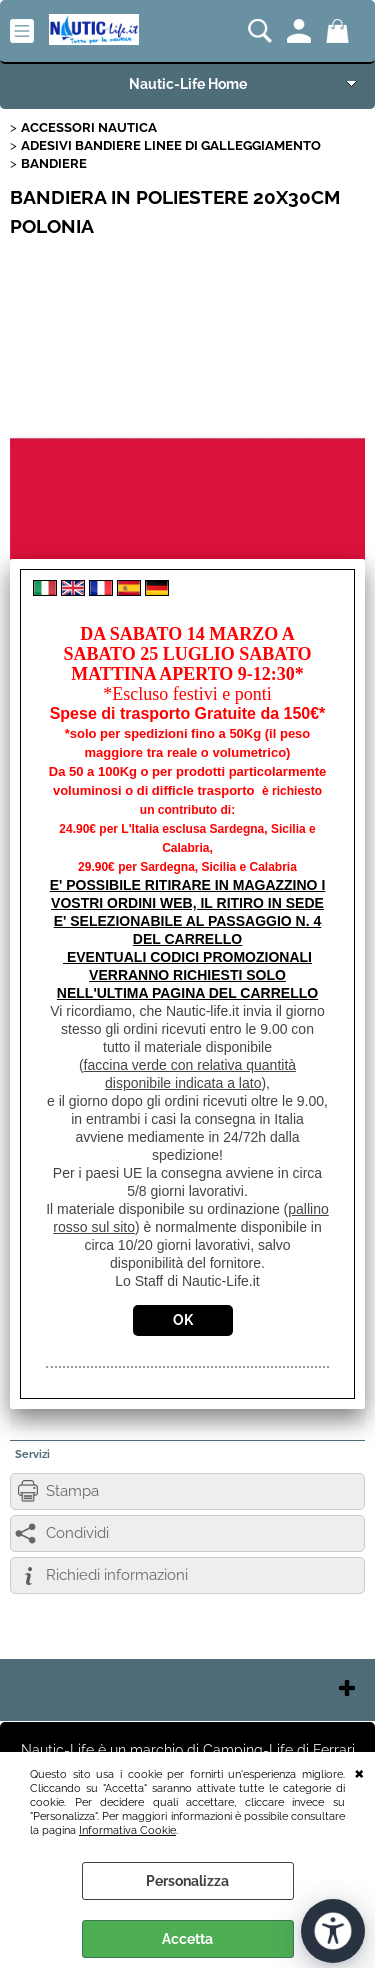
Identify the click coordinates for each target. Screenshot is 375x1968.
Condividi (77, 1533)
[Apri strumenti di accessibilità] (333, 1931)
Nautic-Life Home (188, 84)
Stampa (72, 1491)
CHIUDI (359, 1772)
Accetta (187, 1939)
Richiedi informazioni (117, 1575)
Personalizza (187, 1881)
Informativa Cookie (127, 1830)
